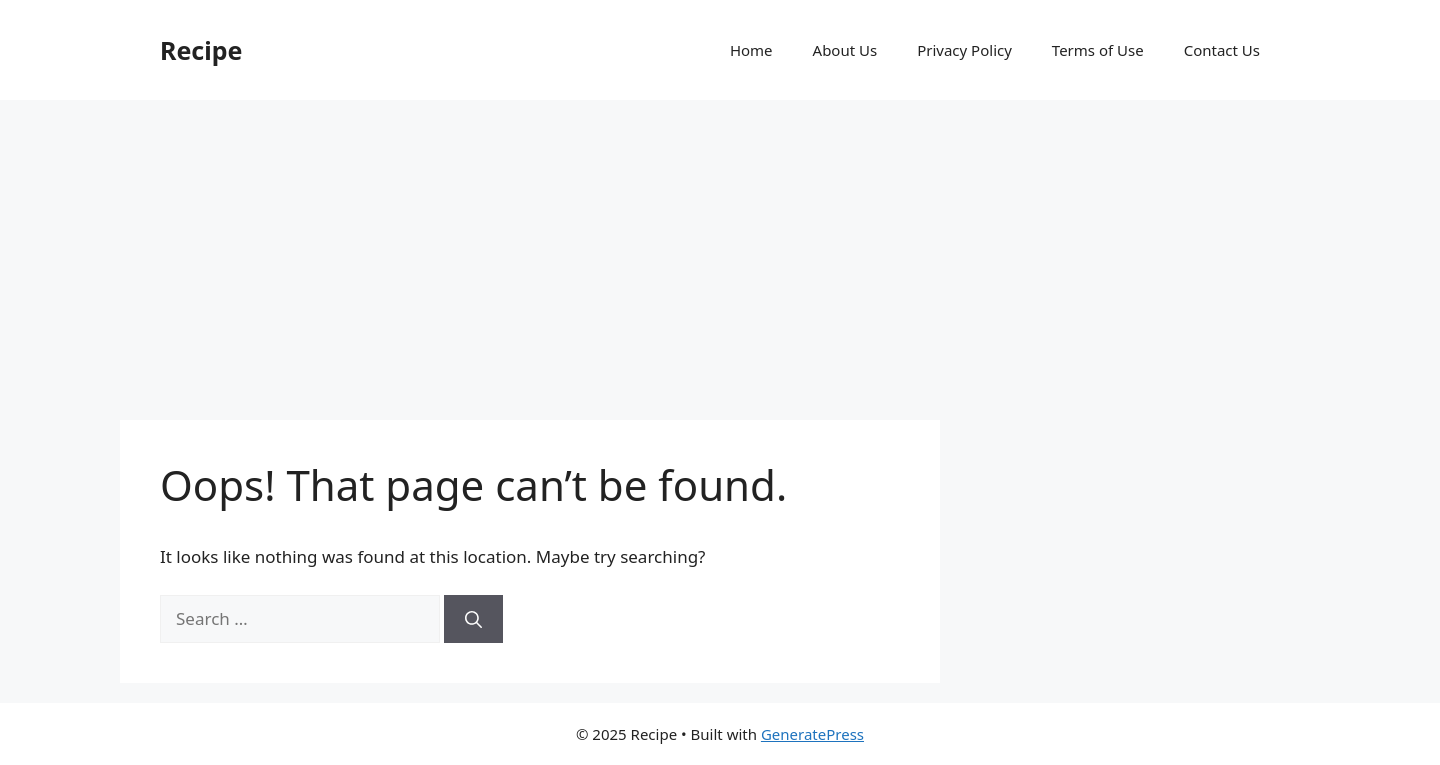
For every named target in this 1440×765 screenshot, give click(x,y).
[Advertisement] (720, 250)
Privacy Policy (964, 50)
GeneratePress (812, 734)
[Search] (473, 619)
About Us (845, 50)
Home (751, 50)
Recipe (201, 50)
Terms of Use (1098, 50)
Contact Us (1222, 50)
